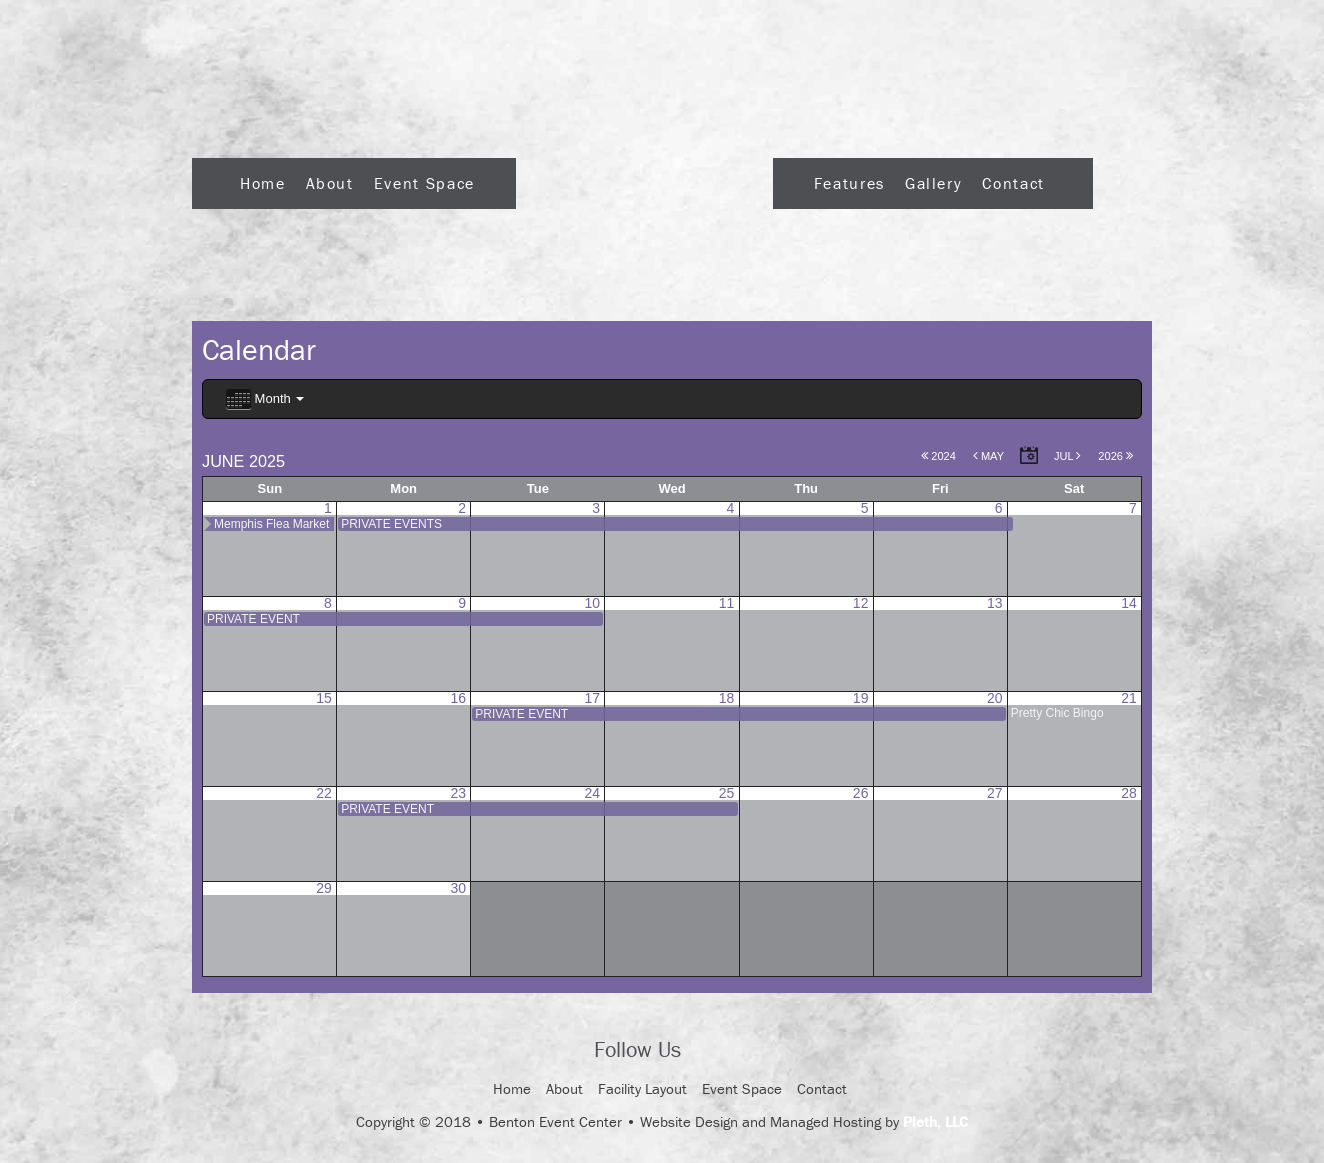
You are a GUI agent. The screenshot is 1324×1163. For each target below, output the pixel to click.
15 (324, 698)
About (330, 183)
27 (995, 793)
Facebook (714, 1051)
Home (263, 183)
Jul (1067, 456)
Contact (1013, 183)
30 (458, 888)
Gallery (933, 183)
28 (1129, 793)
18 (727, 698)
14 (1129, 603)
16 (458, 698)
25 (727, 793)
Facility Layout (642, 1088)
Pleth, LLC (935, 1121)
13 (995, 603)
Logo (644, 177)
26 (861, 793)
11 (727, 603)
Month (265, 399)
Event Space (424, 183)
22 (324, 793)
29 (324, 888)
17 (593, 698)
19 (861, 698)
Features (849, 183)
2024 (938, 456)
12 (861, 603)
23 (458, 793)
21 (1129, 698)
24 (593, 793)
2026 (1115, 456)
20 (995, 698)
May (988, 456)
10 (593, 603)
